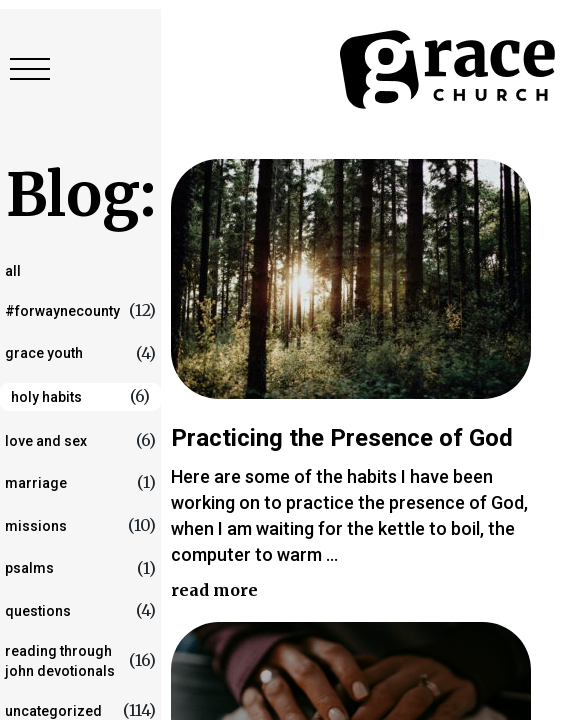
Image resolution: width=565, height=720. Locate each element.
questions (38, 611)
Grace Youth (44, 353)
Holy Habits (46, 397)
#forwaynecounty (62, 311)
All (13, 271)
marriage (36, 483)
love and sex (46, 441)
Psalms (29, 568)
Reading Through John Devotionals (60, 661)
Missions (36, 526)
